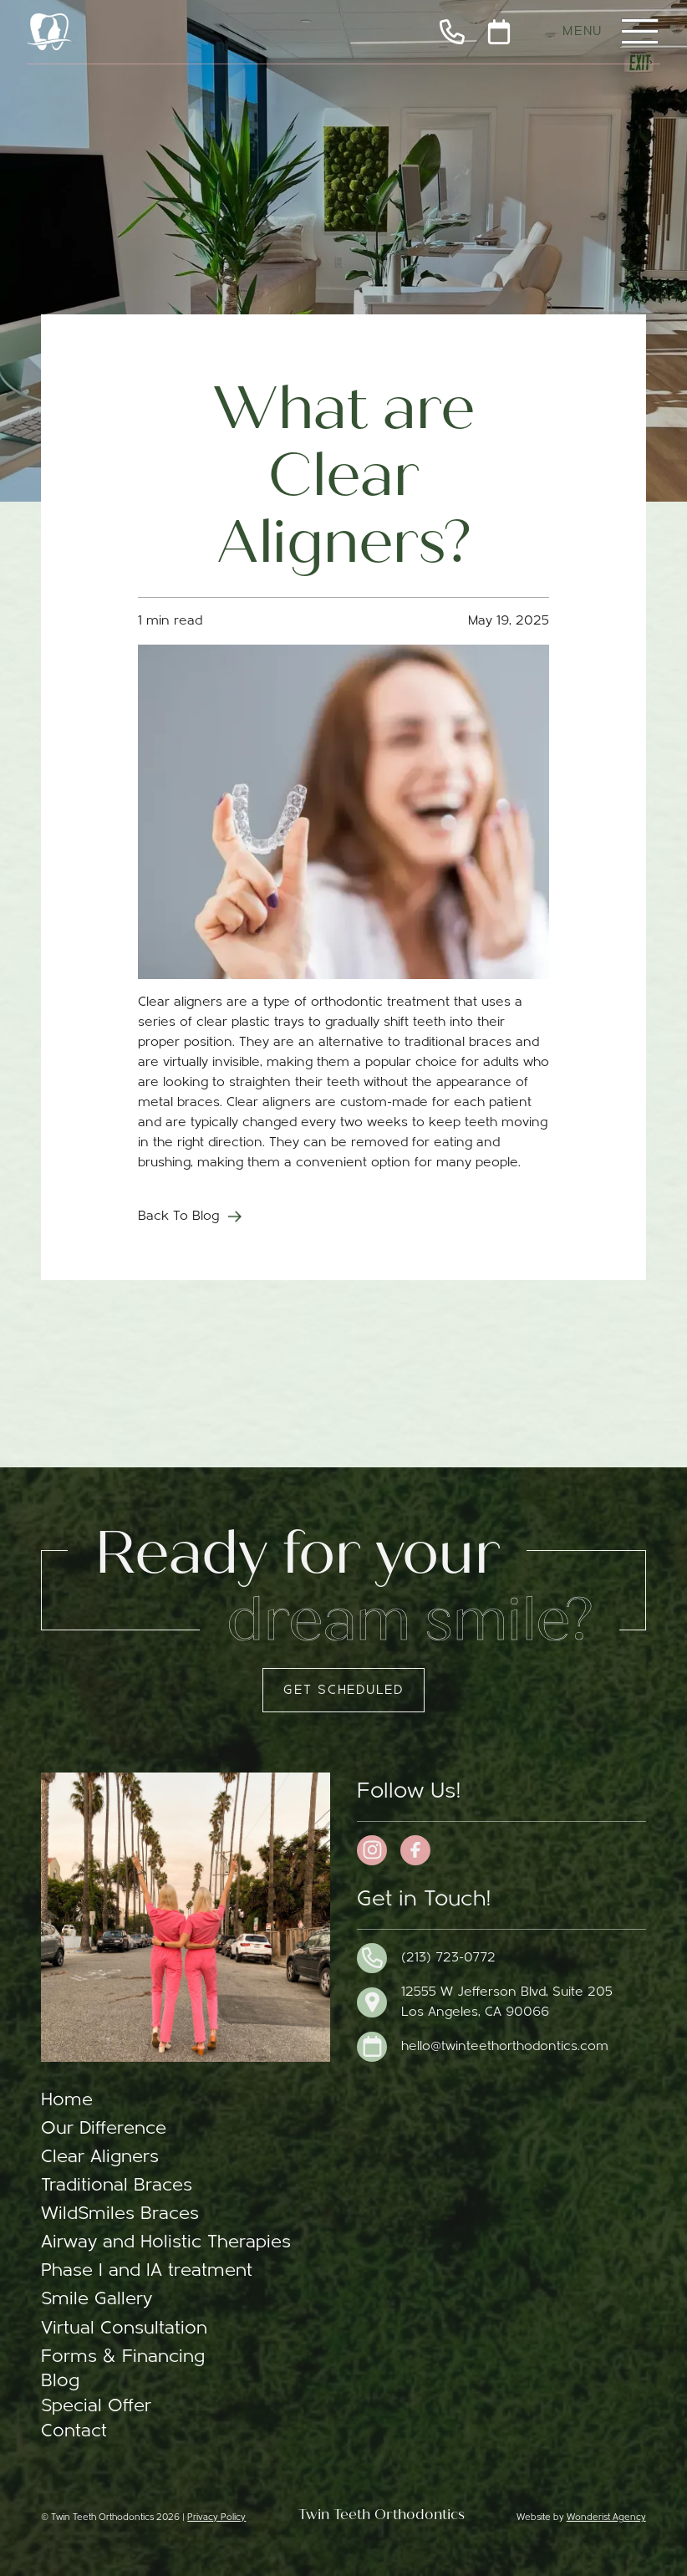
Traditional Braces (116, 2186)
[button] (639, 32)
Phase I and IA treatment (146, 2271)
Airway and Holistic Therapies (166, 2242)
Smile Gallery (96, 2299)
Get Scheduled (343, 1690)
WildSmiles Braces (120, 2214)
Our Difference (103, 2129)
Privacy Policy (216, 2517)
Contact (74, 2431)
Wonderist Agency (606, 2517)
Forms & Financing (123, 2357)
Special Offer (96, 2406)
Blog (60, 2381)
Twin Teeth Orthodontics (381, 2514)
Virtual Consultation (124, 2329)
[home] (49, 31)
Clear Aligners (100, 2157)
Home (67, 2100)
